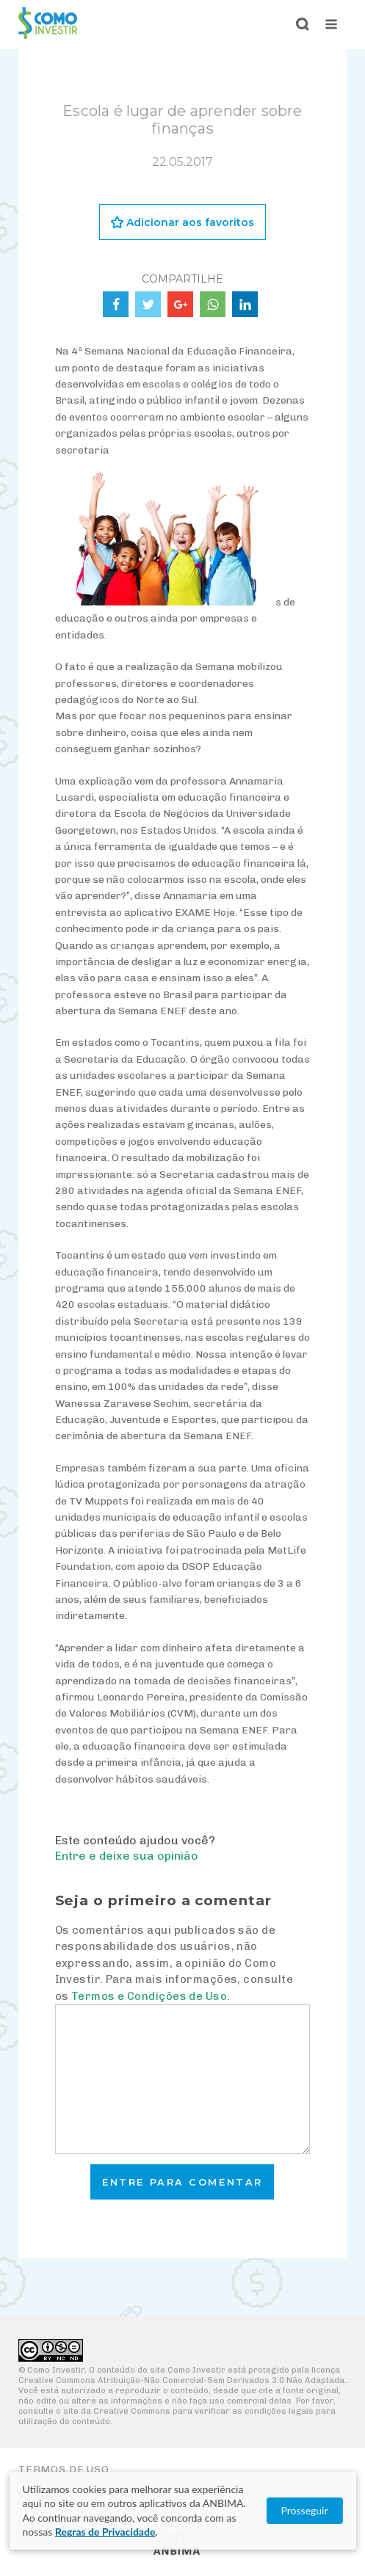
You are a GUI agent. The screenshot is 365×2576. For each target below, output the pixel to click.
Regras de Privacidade (105, 2531)
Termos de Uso (63, 2469)
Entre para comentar (182, 2182)
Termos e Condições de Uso (149, 1996)
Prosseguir (304, 2510)
